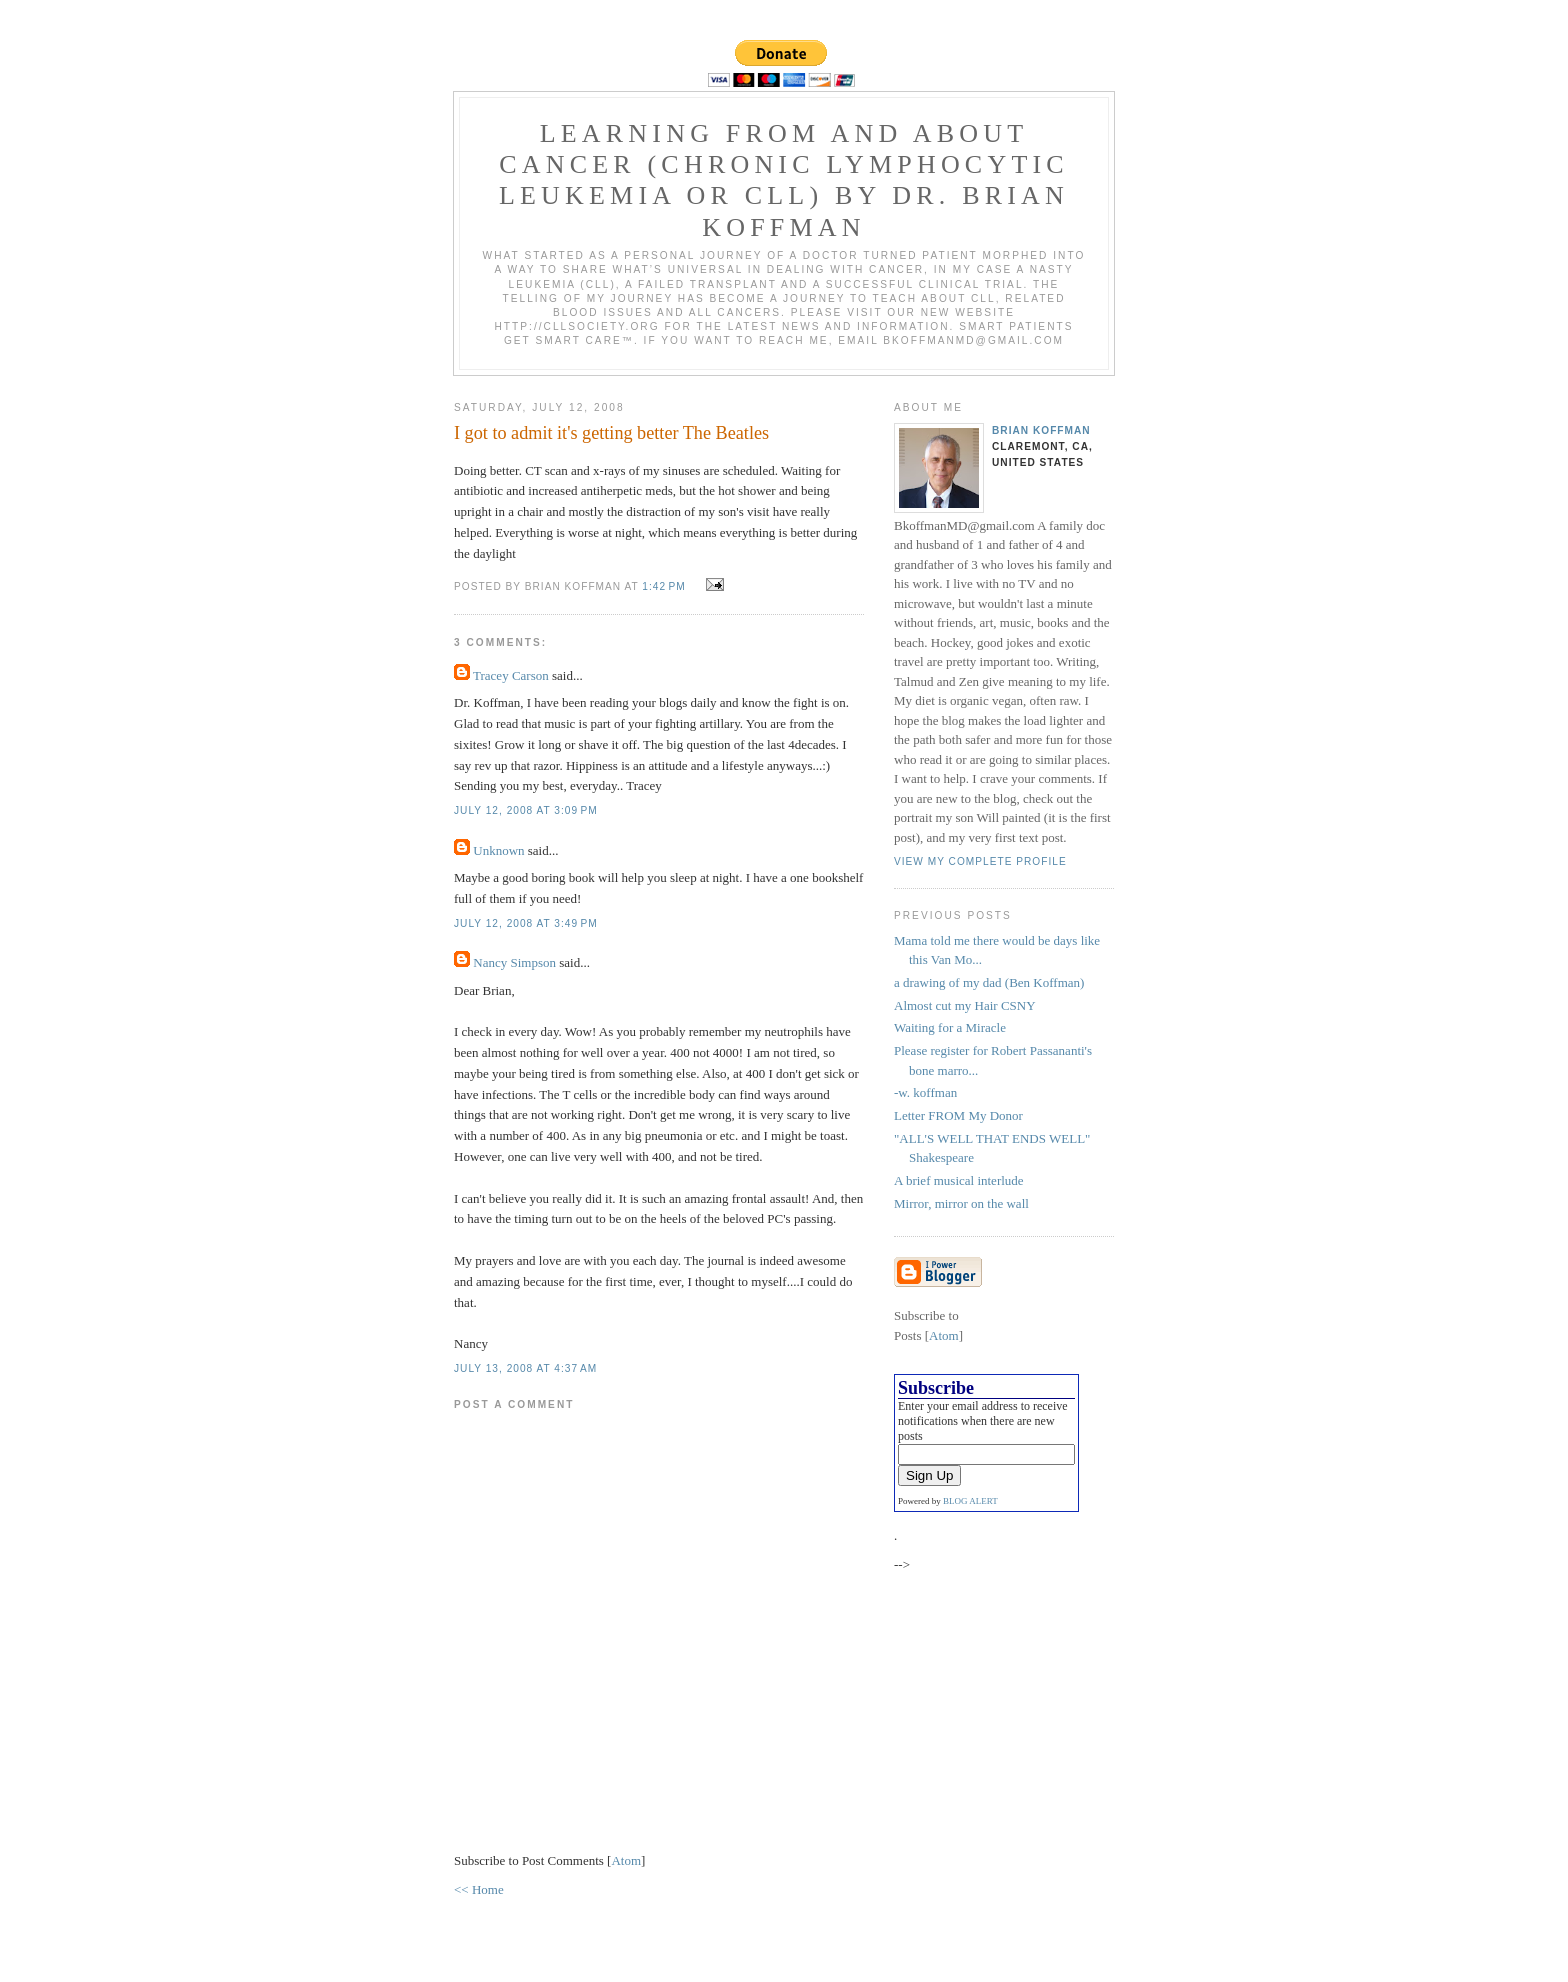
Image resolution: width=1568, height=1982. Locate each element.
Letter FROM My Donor (958, 1115)
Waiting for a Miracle (950, 1027)
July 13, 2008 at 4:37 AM (525, 1368)
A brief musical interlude (959, 1180)
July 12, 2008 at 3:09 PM (526, 810)
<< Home (479, 1889)
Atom (626, 1860)
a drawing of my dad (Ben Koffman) (989, 982)
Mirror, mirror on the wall (961, 1203)
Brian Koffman (1041, 430)
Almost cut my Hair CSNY (965, 1005)
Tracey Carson (511, 675)
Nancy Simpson (514, 962)
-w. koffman (925, 1092)
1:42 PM (665, 586)
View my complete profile (980, 861)
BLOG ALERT (970, 1501)
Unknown (498, 850)
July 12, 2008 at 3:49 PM (526, 923)
